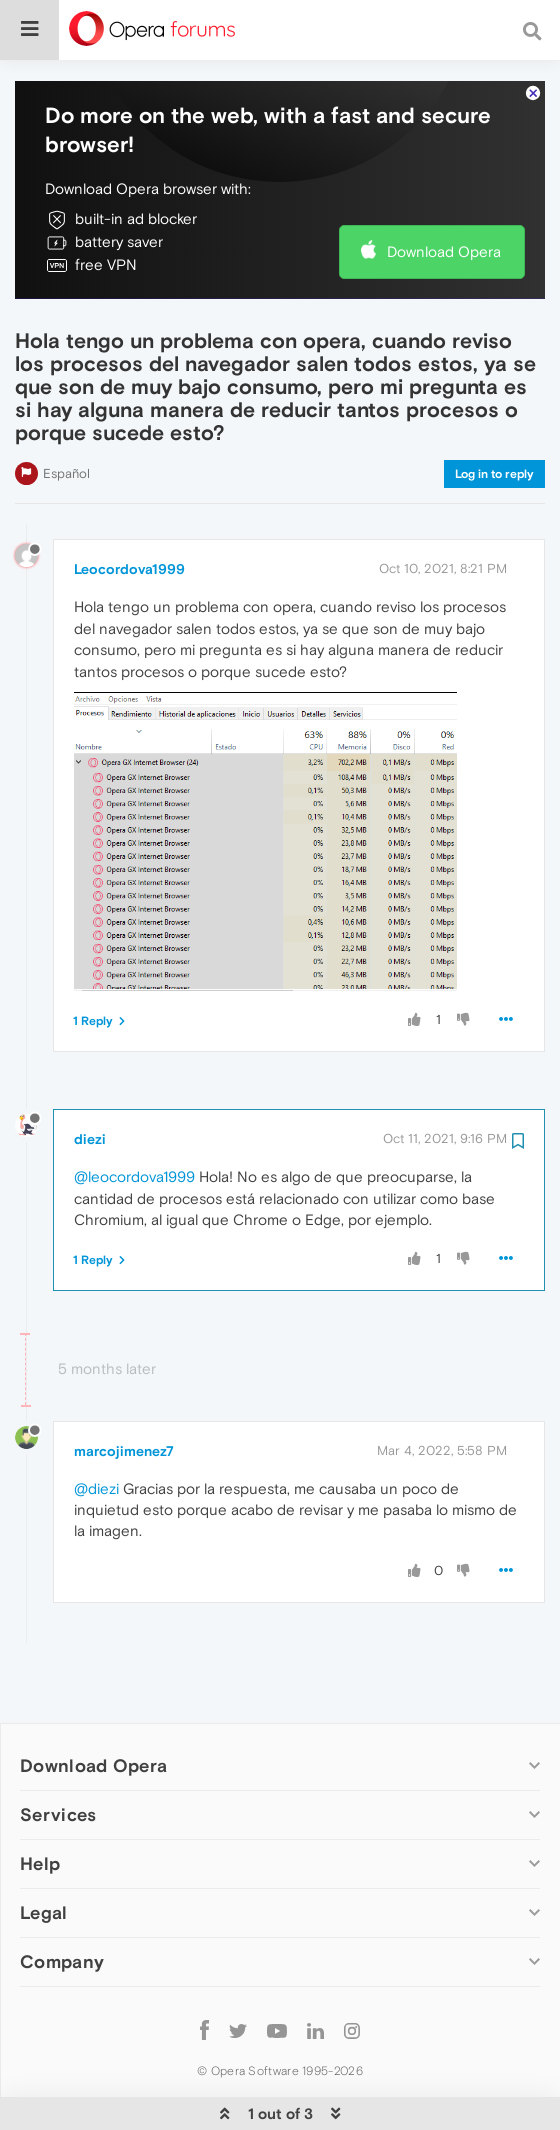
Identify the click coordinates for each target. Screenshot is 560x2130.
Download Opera (444, 190)
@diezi (96, 1427)
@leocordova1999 (134, 1115)
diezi (90, 1078)
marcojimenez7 (124, 1390)
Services (58, 1753)
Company (62, 1900)
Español (66, 412)
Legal (44, 1851)
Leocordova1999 (129, 508)
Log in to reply (494, 413)
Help (40, 1802)
